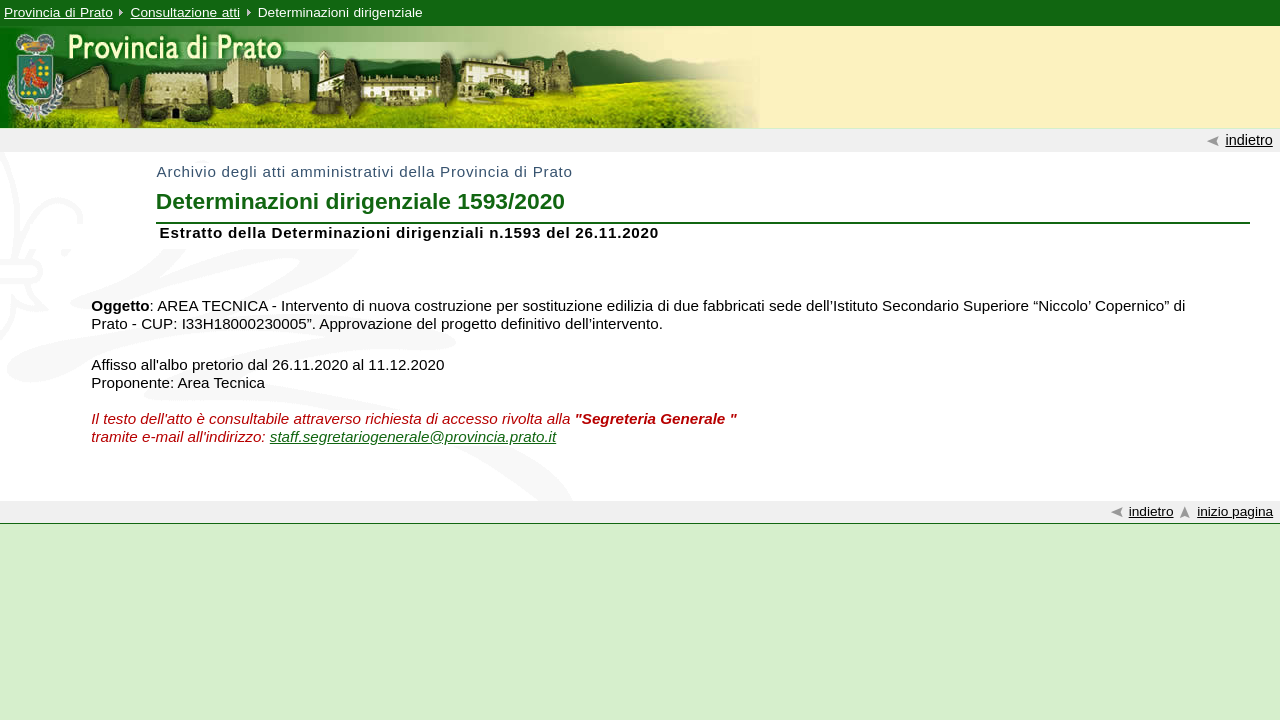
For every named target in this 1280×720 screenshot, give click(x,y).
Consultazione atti (185, 12)
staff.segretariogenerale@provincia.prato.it (413, 436)
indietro (1248, 140)
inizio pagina (1235, 511)
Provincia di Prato (58, 12)
